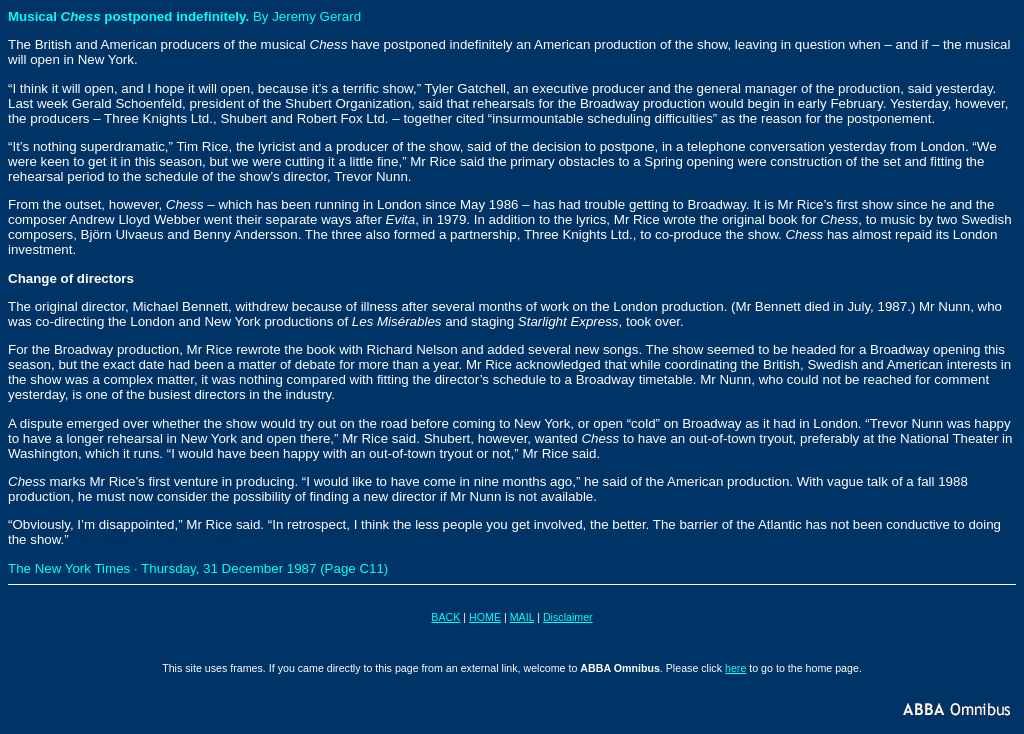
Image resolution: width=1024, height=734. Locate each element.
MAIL (522, 617)
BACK (445, 617)
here (735, 668)
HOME (485, 617)
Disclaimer (568, 617)
